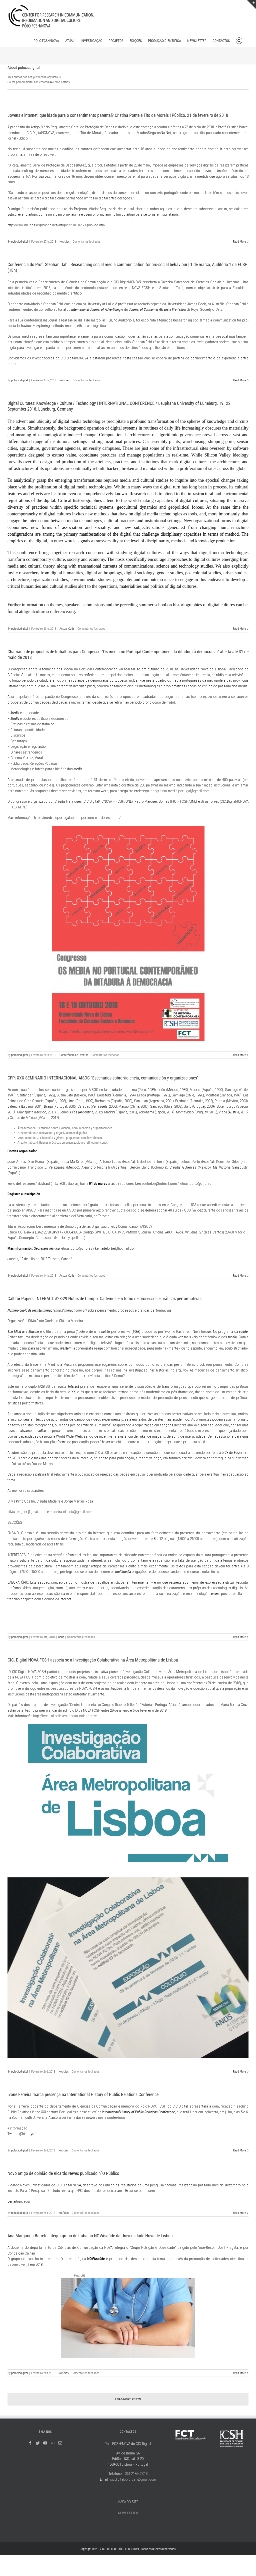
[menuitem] (46, 40)
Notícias (65, 241)
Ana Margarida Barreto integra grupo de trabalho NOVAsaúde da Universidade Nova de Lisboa (90, 2235)
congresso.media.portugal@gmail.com (180, 791)
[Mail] (60, 2443)
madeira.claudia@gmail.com (71, 1512)
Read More (239, 241)
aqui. (27, 2201)
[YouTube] (45, 2443)
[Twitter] (38, 2443)
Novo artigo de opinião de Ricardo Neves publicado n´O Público (63, 2173)
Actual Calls (67, 628)
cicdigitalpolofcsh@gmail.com (133, 2479)
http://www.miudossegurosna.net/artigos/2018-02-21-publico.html (57, 225)
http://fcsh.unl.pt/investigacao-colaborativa (65, 1716)
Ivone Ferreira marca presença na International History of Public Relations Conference (83, 2094)
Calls (61, 1637)
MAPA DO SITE (128, 2502)
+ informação (17, 2128)
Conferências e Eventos (74, 1055)
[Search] (239, 40)
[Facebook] (30, 2443)
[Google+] (53, 2443)
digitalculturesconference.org (48, 611)
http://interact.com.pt (71, 1310)
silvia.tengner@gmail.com (27, 1512)
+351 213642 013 (135, 2473)
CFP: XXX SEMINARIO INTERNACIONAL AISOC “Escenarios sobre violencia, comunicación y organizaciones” (103, 1077)
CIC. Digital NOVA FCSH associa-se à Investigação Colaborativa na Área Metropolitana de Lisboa (93, 1660)
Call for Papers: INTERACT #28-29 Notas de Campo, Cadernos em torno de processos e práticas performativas (105, 1298)
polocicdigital (19, 241)
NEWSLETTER (128, 2513)
